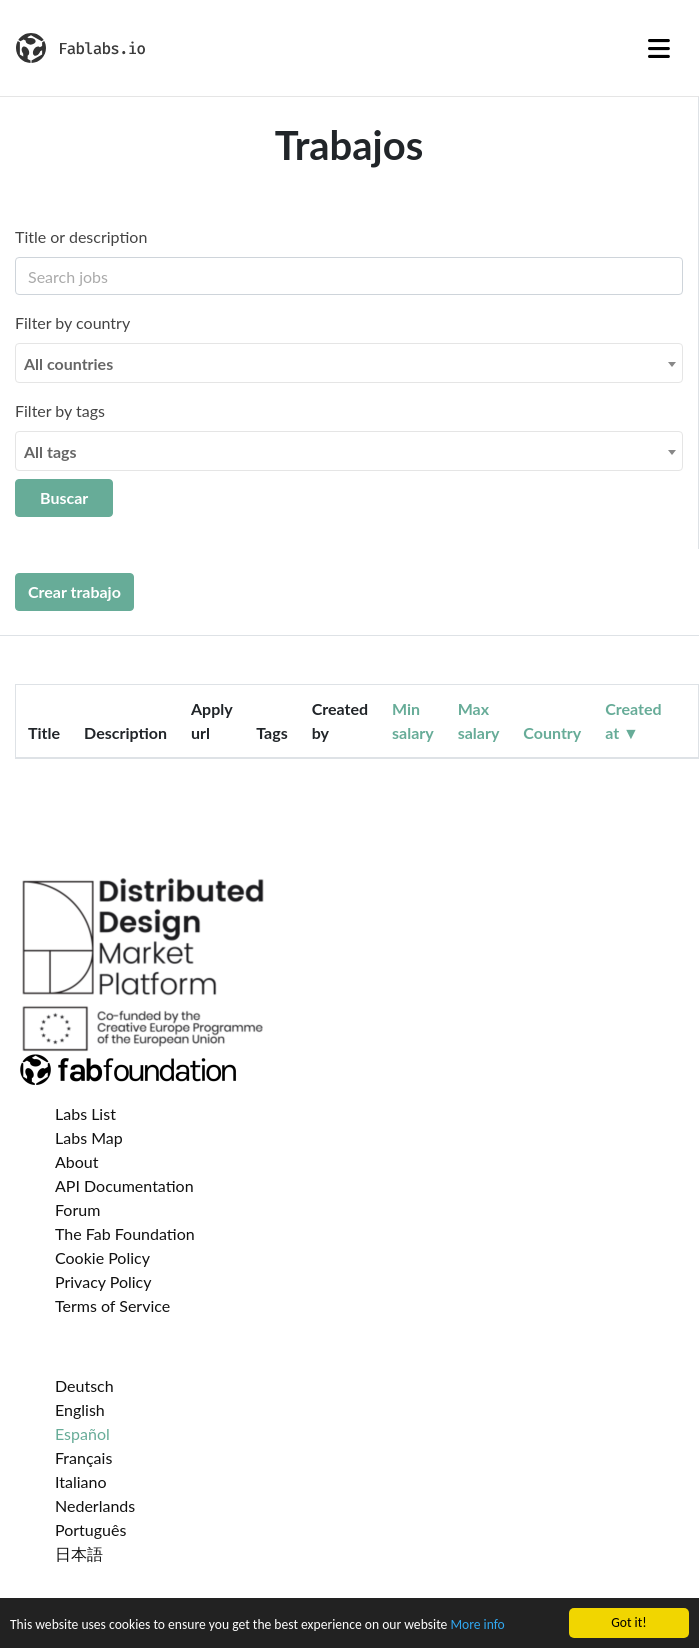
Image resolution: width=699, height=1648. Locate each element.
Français (83, 1457)
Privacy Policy (103, 1281)
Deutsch (84, 1385)
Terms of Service (112, 1305)
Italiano (81, 1481)
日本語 (79, 1553)
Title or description (81, 236)
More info (477, 1628)
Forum (77, 1209)
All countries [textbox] (68, 363)
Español (82, 1433)
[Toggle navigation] (659, 48)
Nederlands (95, 1505)
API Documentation (124, 1185)
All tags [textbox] (50, 451)
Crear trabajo (74, 591)
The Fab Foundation (125, 1233)
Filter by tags (60, 410)
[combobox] (349, 363)
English (80, 1409)
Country (552, 732)
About (77, 1161)
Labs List (85, 1113)
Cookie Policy (102, 1257)
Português (90, 1529)
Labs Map (89, 1137)
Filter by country (72, 322)
